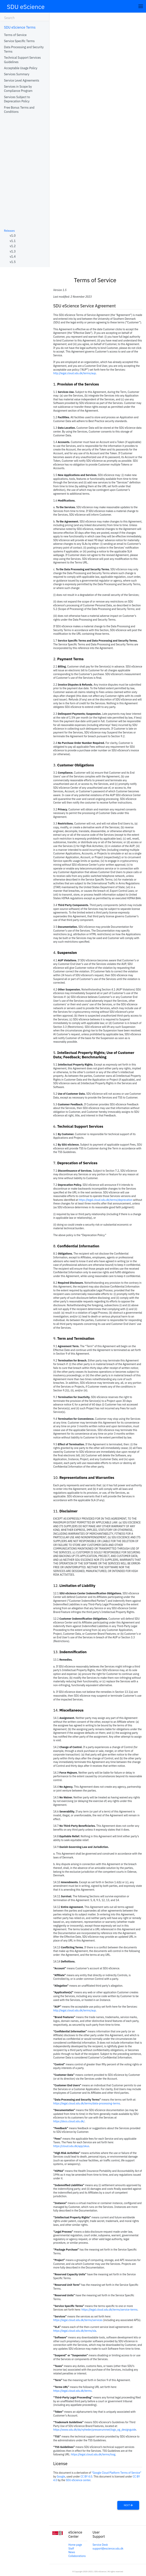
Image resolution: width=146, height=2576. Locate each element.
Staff (71, 2548)
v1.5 (13, 262)
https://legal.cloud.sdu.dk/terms (72, 2391)
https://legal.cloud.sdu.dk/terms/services (77, 2320)
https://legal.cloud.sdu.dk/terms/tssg (93, 2454)
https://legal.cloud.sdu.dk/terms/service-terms (109, 2309)
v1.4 (13, 256)
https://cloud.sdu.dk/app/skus (71, 2146)
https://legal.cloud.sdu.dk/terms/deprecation (106, 1200)
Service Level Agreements (21, 80)
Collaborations (77, 2556)
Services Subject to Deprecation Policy (17, 99)
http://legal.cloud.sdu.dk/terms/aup (74, 373)
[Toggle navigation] (141, 6)
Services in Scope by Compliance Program (18, 89)
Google (61, 2476)
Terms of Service (15, 35)
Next (128, 2505)
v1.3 (13, 251)
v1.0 (13, 235)
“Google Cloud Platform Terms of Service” (116, 2472)
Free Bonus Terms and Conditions (19, 110)
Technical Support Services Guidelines (22, 60)
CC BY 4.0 (86, 2476)
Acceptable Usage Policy (20, 68)
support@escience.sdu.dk (108, 2548)
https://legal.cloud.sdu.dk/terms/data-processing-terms (86, 2103)
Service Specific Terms (19, 41)
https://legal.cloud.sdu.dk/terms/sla (74, 2330)
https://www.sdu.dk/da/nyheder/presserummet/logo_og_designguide (94, 2429)
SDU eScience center (78, 2480)
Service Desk (100, 2544)
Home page (75, 2544)
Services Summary (16, 74)
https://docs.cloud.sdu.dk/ (69, 2121)
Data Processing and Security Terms (24, 49)
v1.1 (13, 241)
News (71, 2552)
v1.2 (13, 246)
